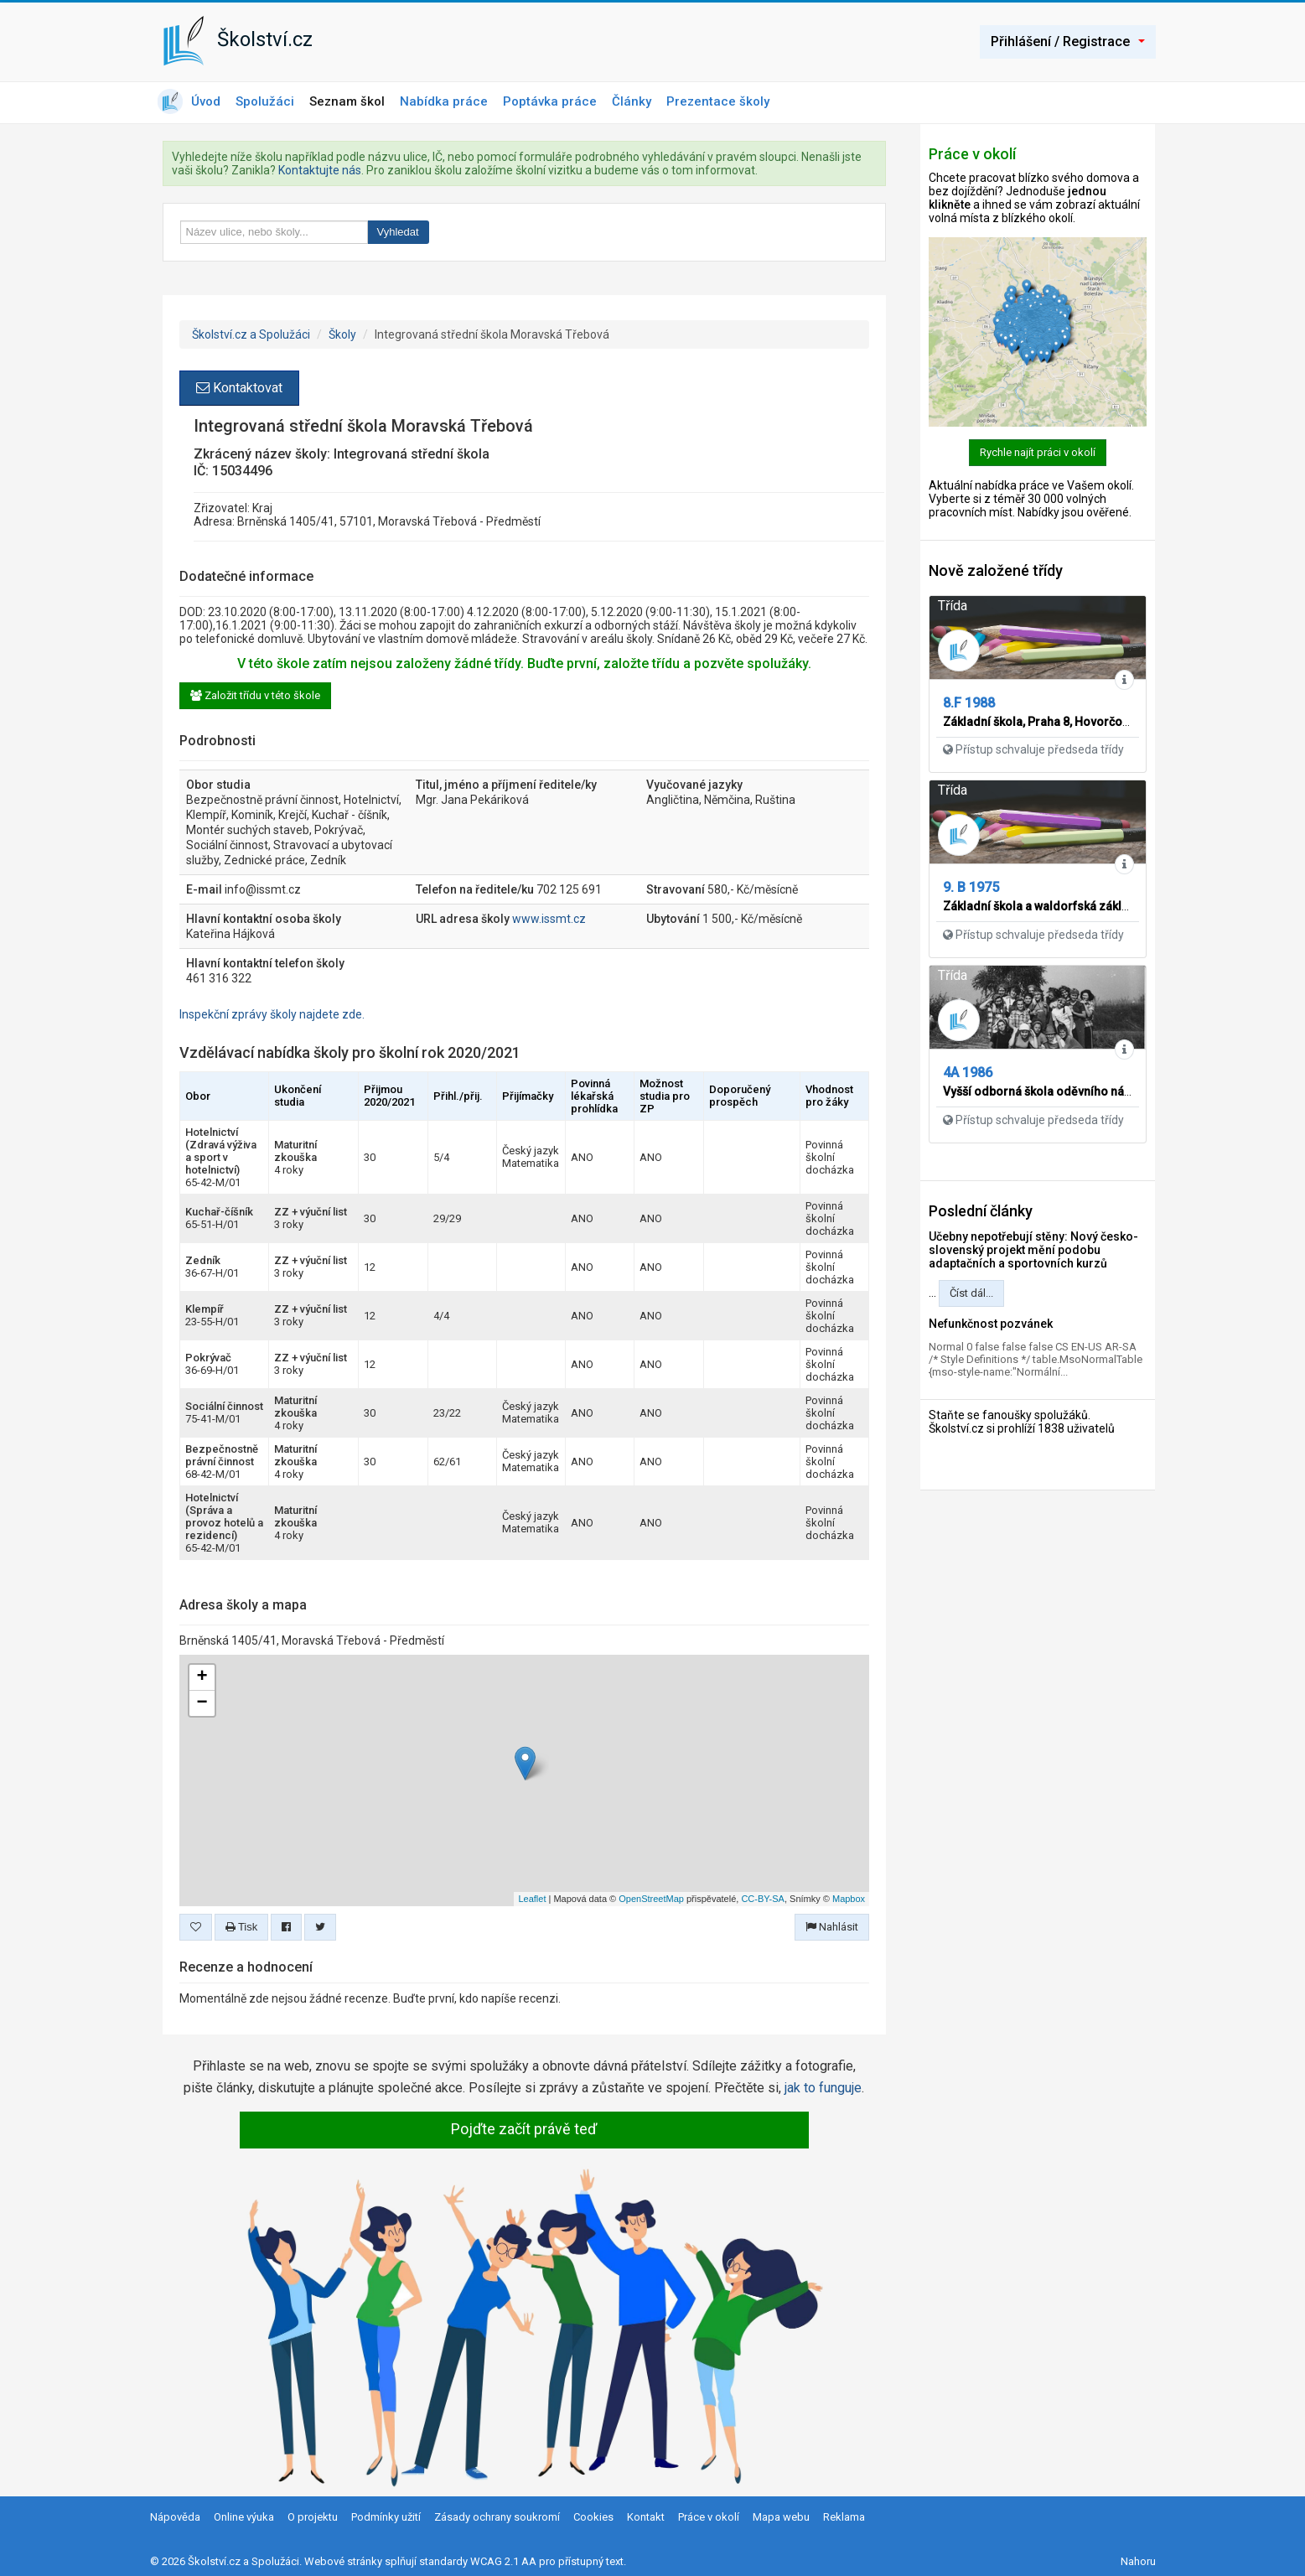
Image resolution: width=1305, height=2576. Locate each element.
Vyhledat (398, 231)
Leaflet (532, 1899)
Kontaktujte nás (319, 170)
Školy (342, 334)
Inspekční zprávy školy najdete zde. (272, 1014)
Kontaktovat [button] (239, 388)
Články (631, 101)
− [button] (201, 1703)
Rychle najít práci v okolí (1037, 452)
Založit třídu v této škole (255, 695)
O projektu (312, 2517)
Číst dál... (971, 1293)
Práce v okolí (708, 2517)
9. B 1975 (971, 887)
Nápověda (175, 2517)
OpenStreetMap (651, 1899)
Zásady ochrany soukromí (497, 2517)
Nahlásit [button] (831, 1926)
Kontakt (646, 2517)
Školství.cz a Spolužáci (251, 334)
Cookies (593, 2517)
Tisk (241, 1926)
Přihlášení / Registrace (1068, 41)
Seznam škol (347, 101)
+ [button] (201, 1677)
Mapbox (848, 1899)
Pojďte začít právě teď (524, 2129)
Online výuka (244, 2517)
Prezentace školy (717, 101)
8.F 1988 (969, 703)
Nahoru (1138, 2561)
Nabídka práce (444, 101)
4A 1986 (967, 1073)
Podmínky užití (386, 2517)
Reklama (844, 2517)
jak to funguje (823, 2088)
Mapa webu (781, 2517)
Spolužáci (265, 101)
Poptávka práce (550, 101)
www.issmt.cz (549, 918)
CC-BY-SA (763, 1899)
